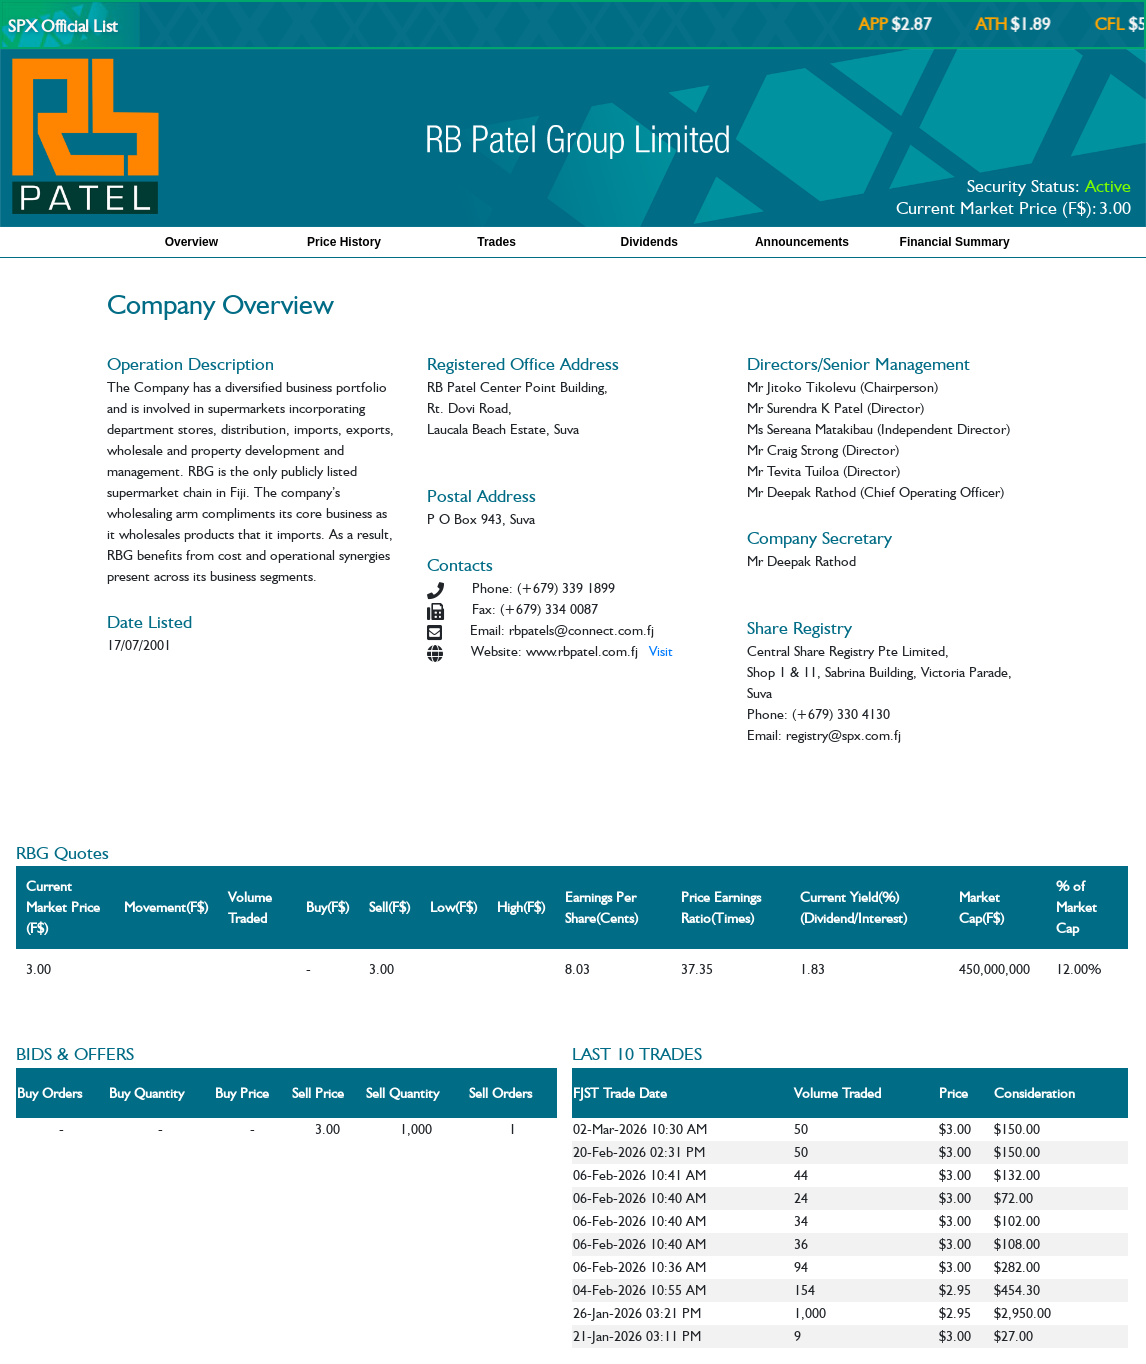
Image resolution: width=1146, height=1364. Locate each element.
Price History (344, 242)
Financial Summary (955, 242)
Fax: (484, 609)
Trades (496, 242)
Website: (496, 651)
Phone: (492, 588)
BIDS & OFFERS (75, 1053)
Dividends (649, 242)
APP (883, 24)
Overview (191, 242)
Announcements (802, 242)
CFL (1120, 24)
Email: (487, 630)
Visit (661, 651)
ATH (1001, 24)
